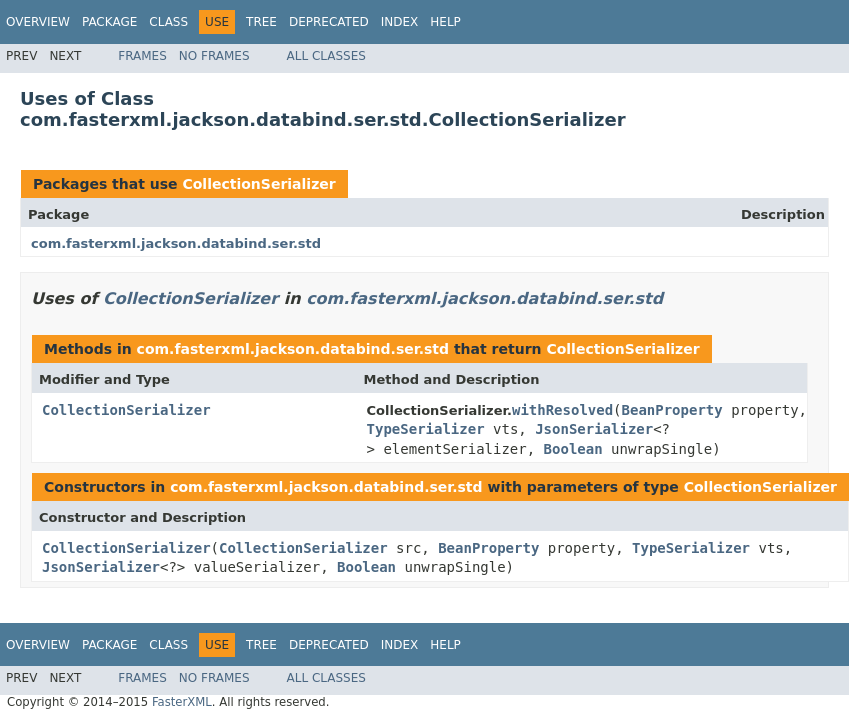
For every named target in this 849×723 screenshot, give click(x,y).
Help (445, 22)
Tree (261, 22)
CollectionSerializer (258, 184)
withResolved (562, 410)
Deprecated (329, 22)
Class (168, 22)
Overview (38, 22)
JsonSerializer (594, 429)
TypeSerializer (426, 429)
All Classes (326, 56)
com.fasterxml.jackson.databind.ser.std (176, 243)
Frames (142, 56)
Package (109, 22)
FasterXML (182, 702)
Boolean (573, 449)
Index (400, 22)
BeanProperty (672, 410)
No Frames (214, 56)
